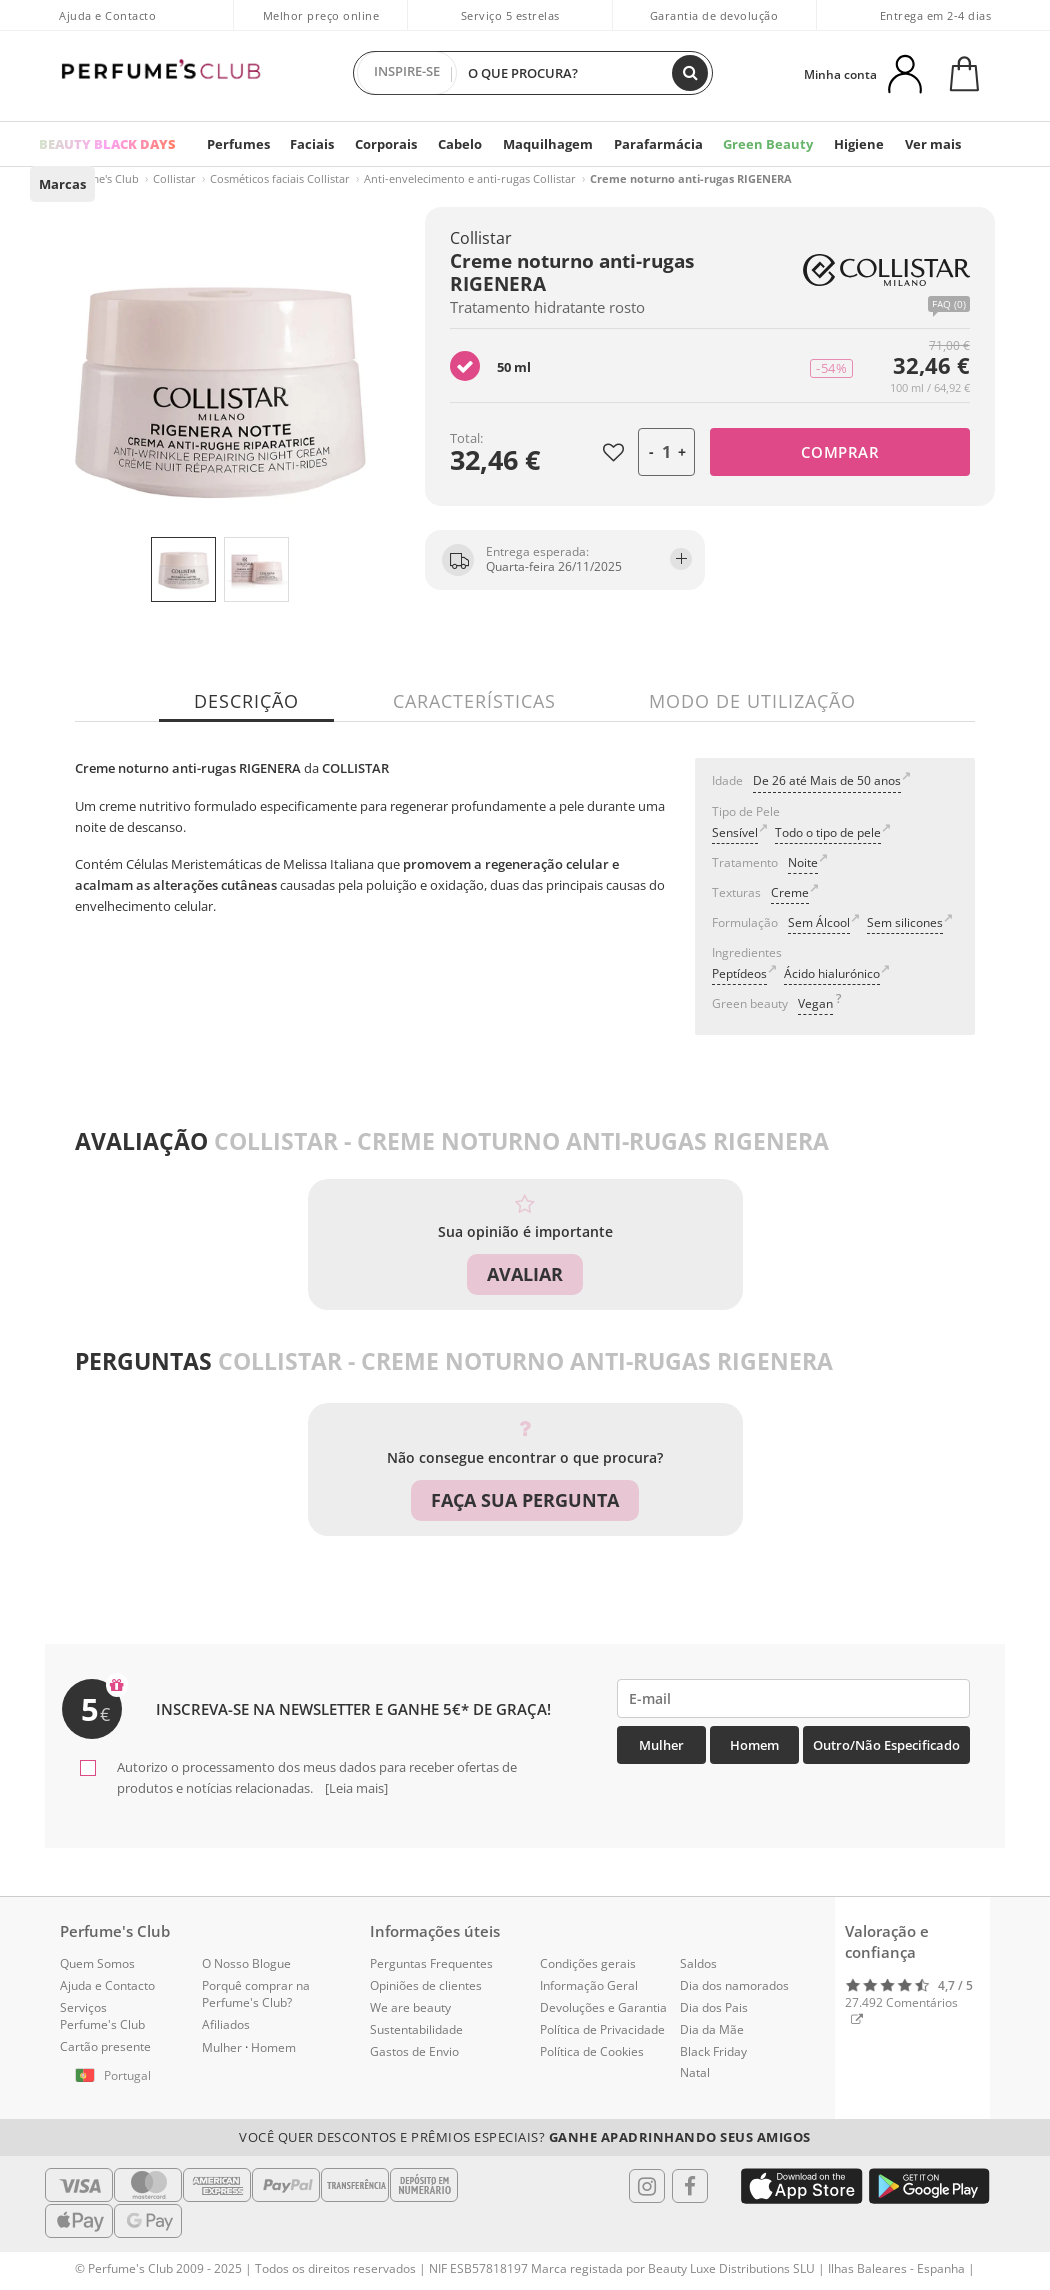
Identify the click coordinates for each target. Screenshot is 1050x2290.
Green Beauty (755, 144)
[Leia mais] (355, 1787)
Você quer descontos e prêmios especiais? (525, 2136)
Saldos (698, 1963)
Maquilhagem (541, 144)
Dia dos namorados (734, 1984)
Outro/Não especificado (886, 1745)
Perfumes (236, 144)
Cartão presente (105, 2045)
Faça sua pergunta (525, 1500)
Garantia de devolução (714, 15)
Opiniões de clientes (426, 1984)
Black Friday (713, 2050)
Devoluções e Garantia (603, 2006)
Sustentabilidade (416, 2028)
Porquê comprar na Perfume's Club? (256, 1993)
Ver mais (913, 144)
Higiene (841, 144)
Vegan (815, 1003)
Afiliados (226, 2023)
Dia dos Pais (714, 2006)
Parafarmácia (648, 144)
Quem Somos (97, 1963)
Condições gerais (588, 1963)
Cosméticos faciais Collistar (280, 178)
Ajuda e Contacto (107, 15)
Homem (754, 1745)
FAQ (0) (949, 304)
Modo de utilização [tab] (752, 701)
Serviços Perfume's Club (102, 2015)
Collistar (174, 178)
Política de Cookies (592, 2050)
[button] (116, 2076)
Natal (695, 2072)
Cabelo (455, 144)
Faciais (308, 144)
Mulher (661, 1745)
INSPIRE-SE (407, 73)
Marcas (62, 184)
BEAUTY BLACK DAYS (107, 144)
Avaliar (525, 1274)
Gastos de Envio (414, 2050)
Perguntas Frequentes (431, 1963)
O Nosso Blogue (246, 1963)
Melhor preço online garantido (321, 26)
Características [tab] (474, 701)
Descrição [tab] (247, 701)
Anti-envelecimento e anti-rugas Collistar (470, 178)
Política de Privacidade (602, 2028)
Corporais (382, 144)
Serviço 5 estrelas (510, 15)
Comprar (840, 452)
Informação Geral (589, 1984)
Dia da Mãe (712, 2028)
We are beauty (410, 2006)
